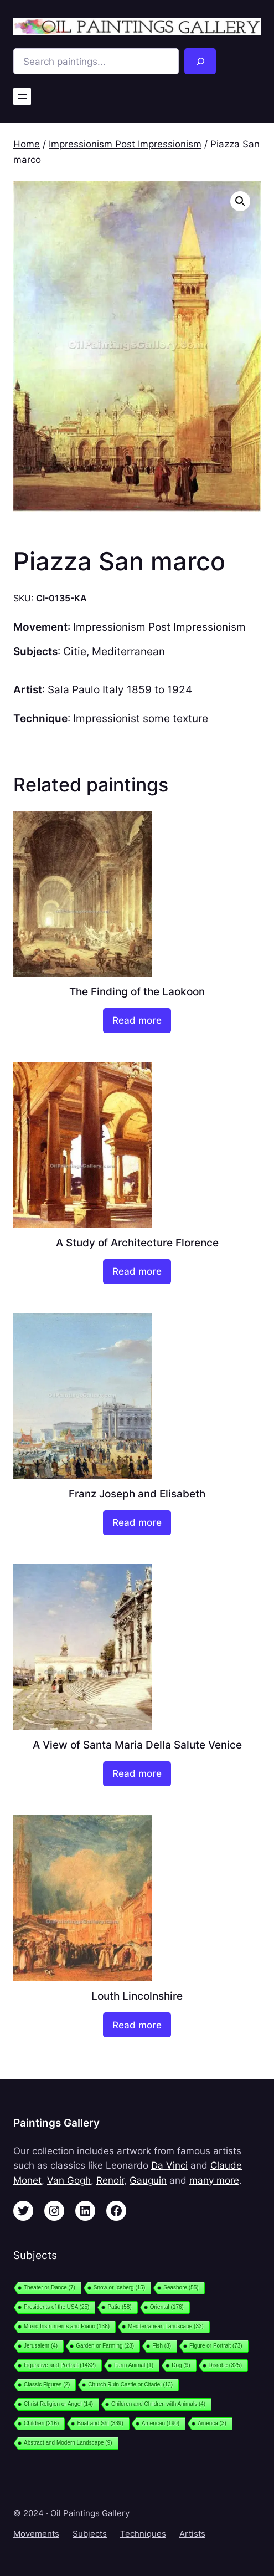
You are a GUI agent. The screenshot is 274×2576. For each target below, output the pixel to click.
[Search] (200, 61)
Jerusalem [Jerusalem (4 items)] (41, 2346)
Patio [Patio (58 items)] (119, 2307)
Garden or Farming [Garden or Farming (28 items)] (105, 2346)
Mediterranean (128, 651)
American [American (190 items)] (160, 2423)
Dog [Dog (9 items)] (181, 2365)
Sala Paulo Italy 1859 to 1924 (120, 689)
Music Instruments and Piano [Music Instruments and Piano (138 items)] (67, 2326)
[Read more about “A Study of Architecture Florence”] (136, 1271)
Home (26, 144)
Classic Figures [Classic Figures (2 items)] (47, 2384)
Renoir (110, 2180)
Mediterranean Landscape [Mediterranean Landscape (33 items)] (166, 2326)
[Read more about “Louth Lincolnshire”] (136, 2024)
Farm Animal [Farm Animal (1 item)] (133, 2365)
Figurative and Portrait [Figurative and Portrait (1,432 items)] (60, 2365)
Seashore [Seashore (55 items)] (180, 2287)
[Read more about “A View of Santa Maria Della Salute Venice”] (136, 1773)
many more (214, 2180)
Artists (192, 2534)
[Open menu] (22, 96)
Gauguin (148, 2180)
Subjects (90, 2534)
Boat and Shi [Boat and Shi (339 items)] (100, 2423)
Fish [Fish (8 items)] (161, 2346)
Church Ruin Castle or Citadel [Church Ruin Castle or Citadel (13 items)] (130, 2384)
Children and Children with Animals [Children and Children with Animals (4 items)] (158, 2404)
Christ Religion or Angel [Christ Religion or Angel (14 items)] (58, 2404)
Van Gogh (69, 2180)
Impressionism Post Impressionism (125, 144)
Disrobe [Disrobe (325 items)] (225, 2365)
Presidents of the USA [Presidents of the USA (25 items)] (56, 2307)
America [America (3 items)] (212, 2423)
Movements (36, 2534)
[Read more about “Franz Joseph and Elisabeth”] (136, 1522)
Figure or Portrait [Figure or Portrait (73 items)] (215, 2346)
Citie (74, 651)
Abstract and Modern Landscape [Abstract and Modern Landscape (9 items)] (68, 2443)
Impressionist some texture (140, 718)
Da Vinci (169, 2165)
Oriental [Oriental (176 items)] (167, 2307)
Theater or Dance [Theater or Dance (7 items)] (49, 2287)
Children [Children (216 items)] (41, 2423)
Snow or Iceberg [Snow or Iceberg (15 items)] (119, 2287)
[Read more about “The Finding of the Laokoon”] (136, 1020)
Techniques (143, 2534)
